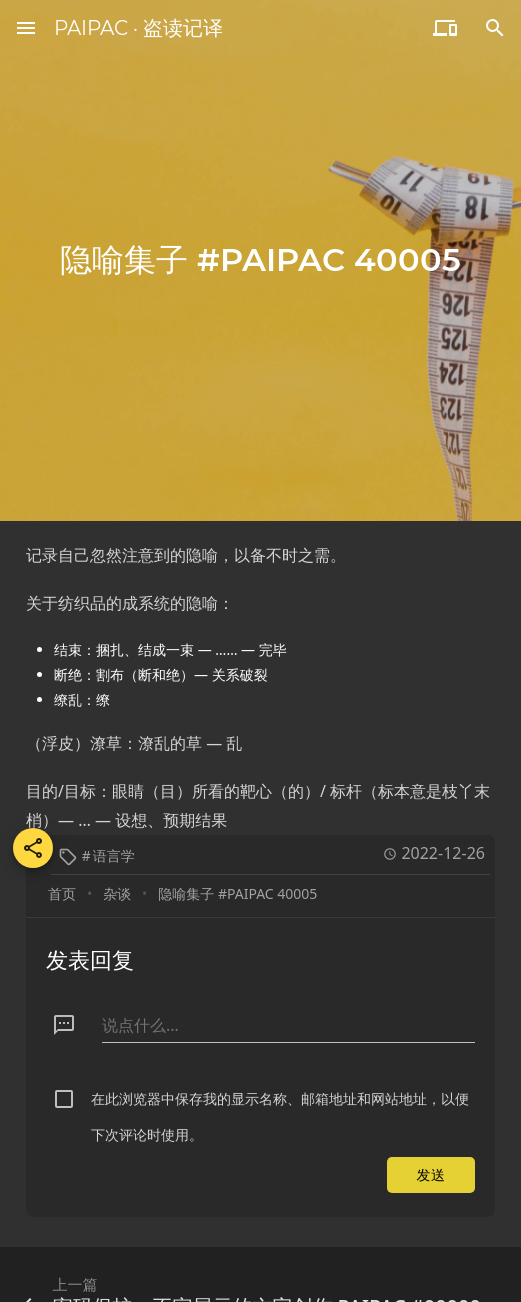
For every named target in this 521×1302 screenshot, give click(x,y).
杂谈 (117, 893)
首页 (62, 893)
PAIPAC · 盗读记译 (138, 28)
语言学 (114, 855)
